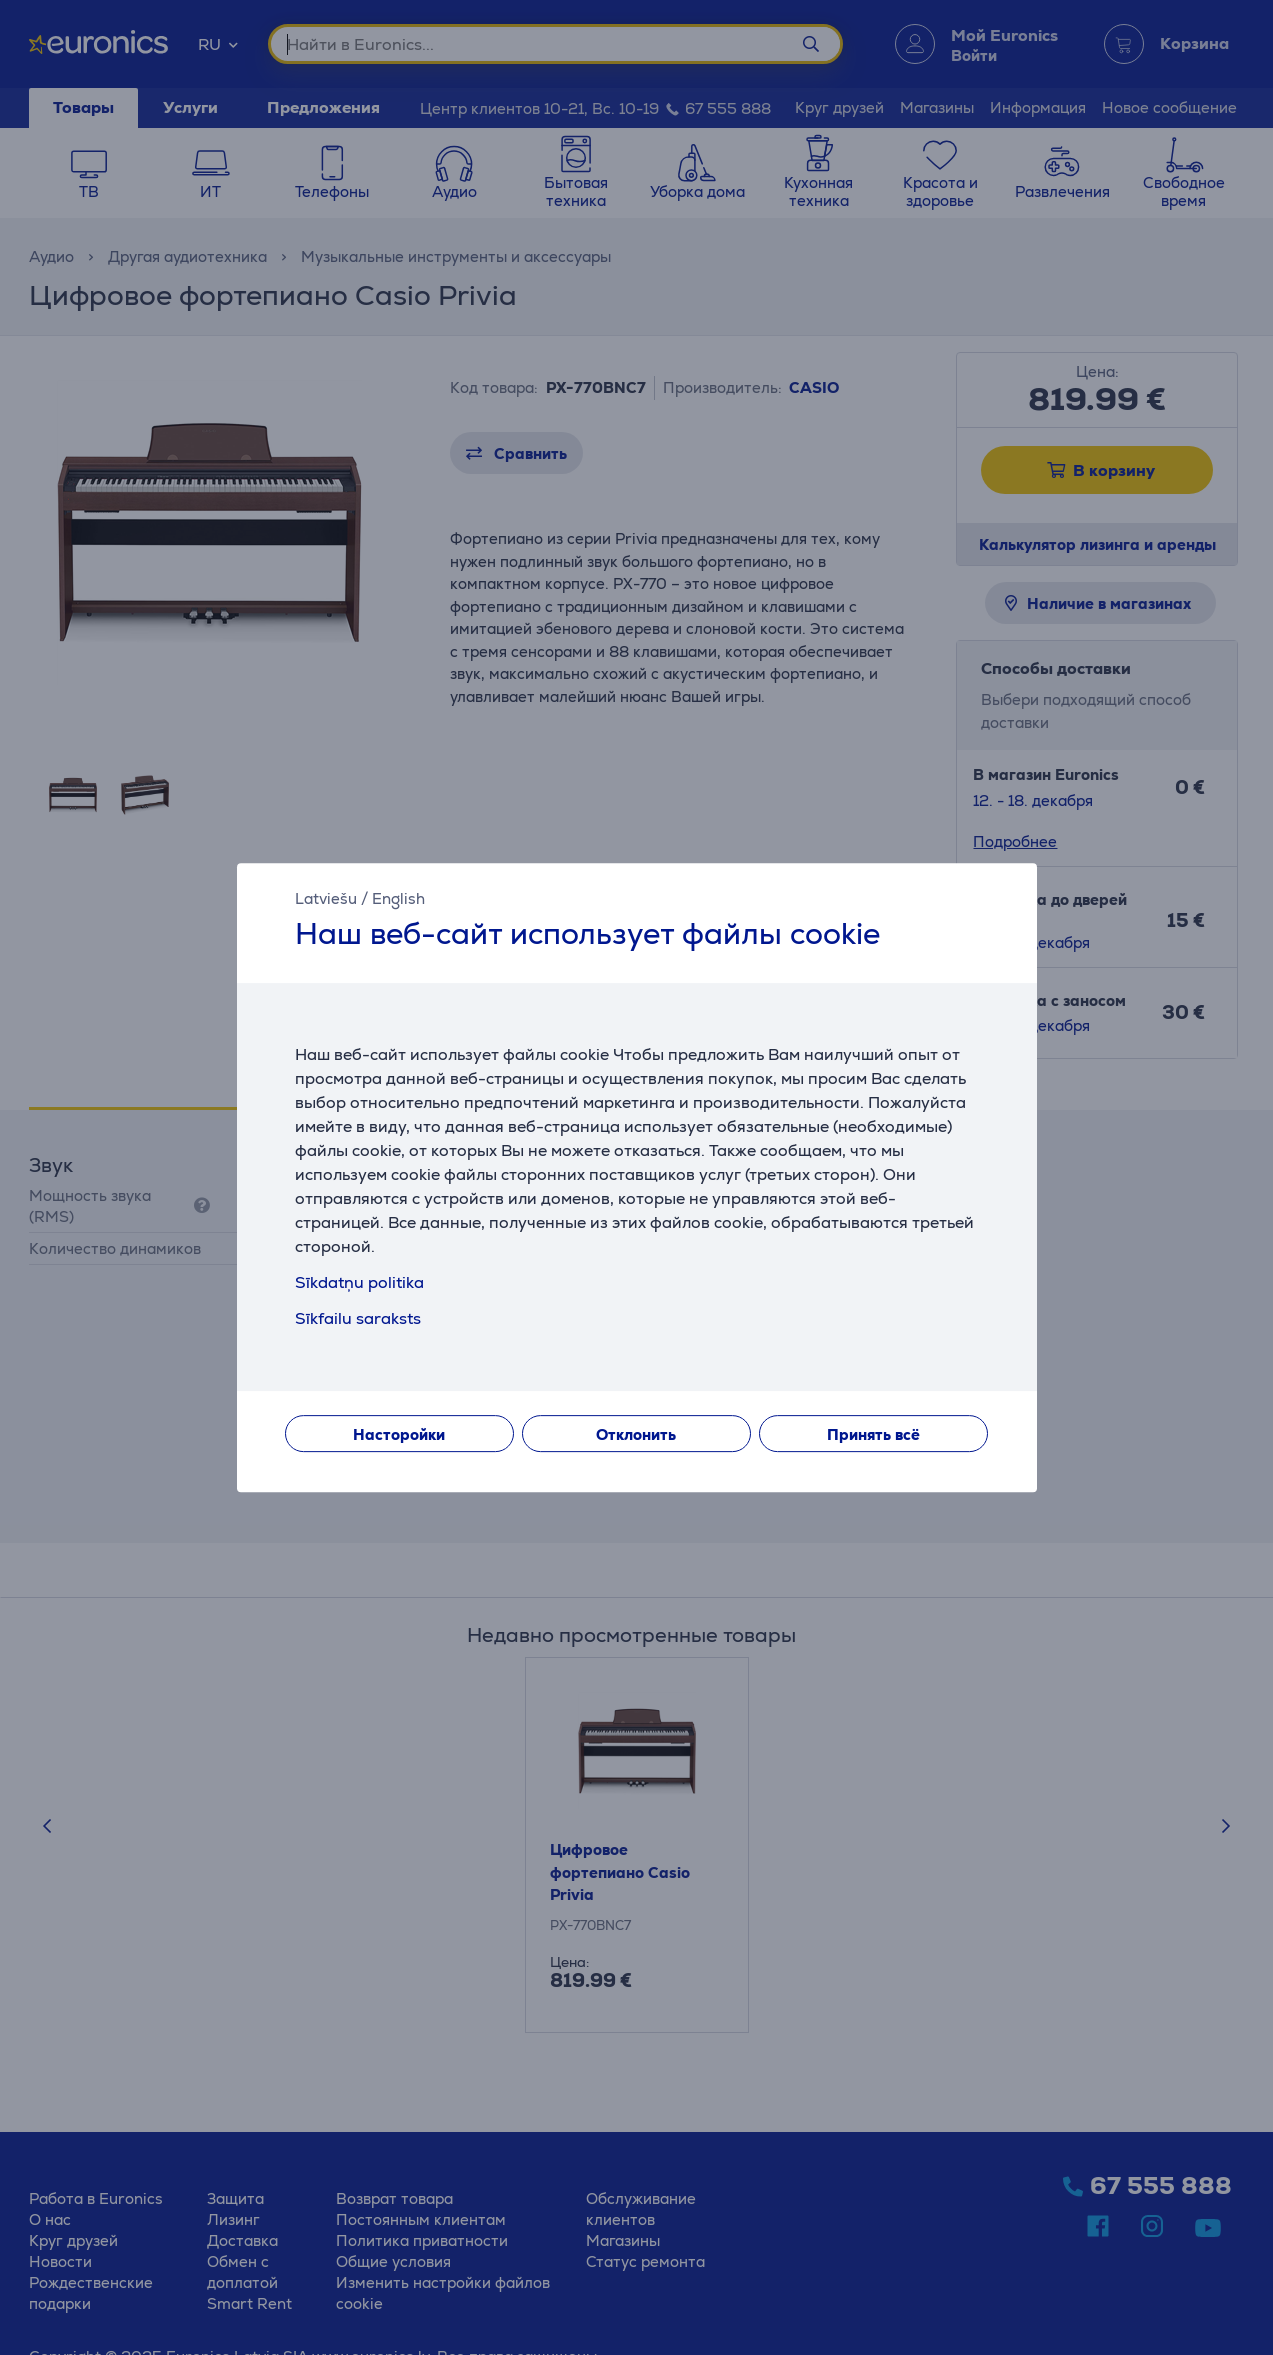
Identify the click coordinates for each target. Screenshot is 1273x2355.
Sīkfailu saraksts (358, 1318)
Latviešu (326, 898)
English (398, 898)
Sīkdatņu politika (359, 1282)
